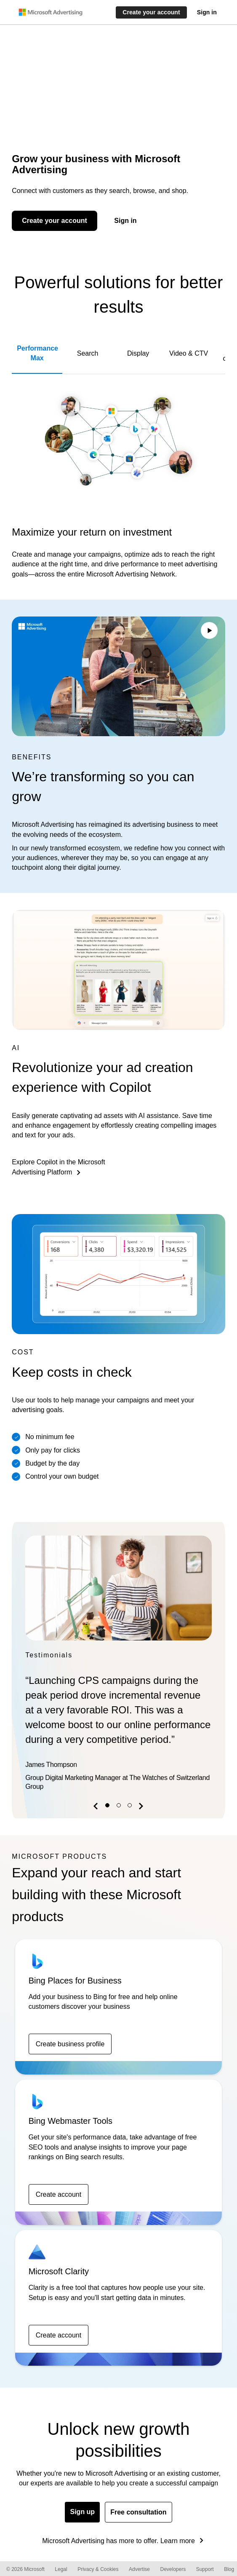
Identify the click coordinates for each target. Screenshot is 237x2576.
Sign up (82, 2511)
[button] (96, 1807)
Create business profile (70, 2044)
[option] (118, 1665)
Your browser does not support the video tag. (118, 677)
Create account (59, 2194)
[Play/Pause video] (209, 632)
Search (88, 353)
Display (138, 353)
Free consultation (138, 2512)
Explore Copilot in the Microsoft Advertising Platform (58, 1166)
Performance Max (37, 353)
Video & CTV (188, 353)
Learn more (177, 2540)
